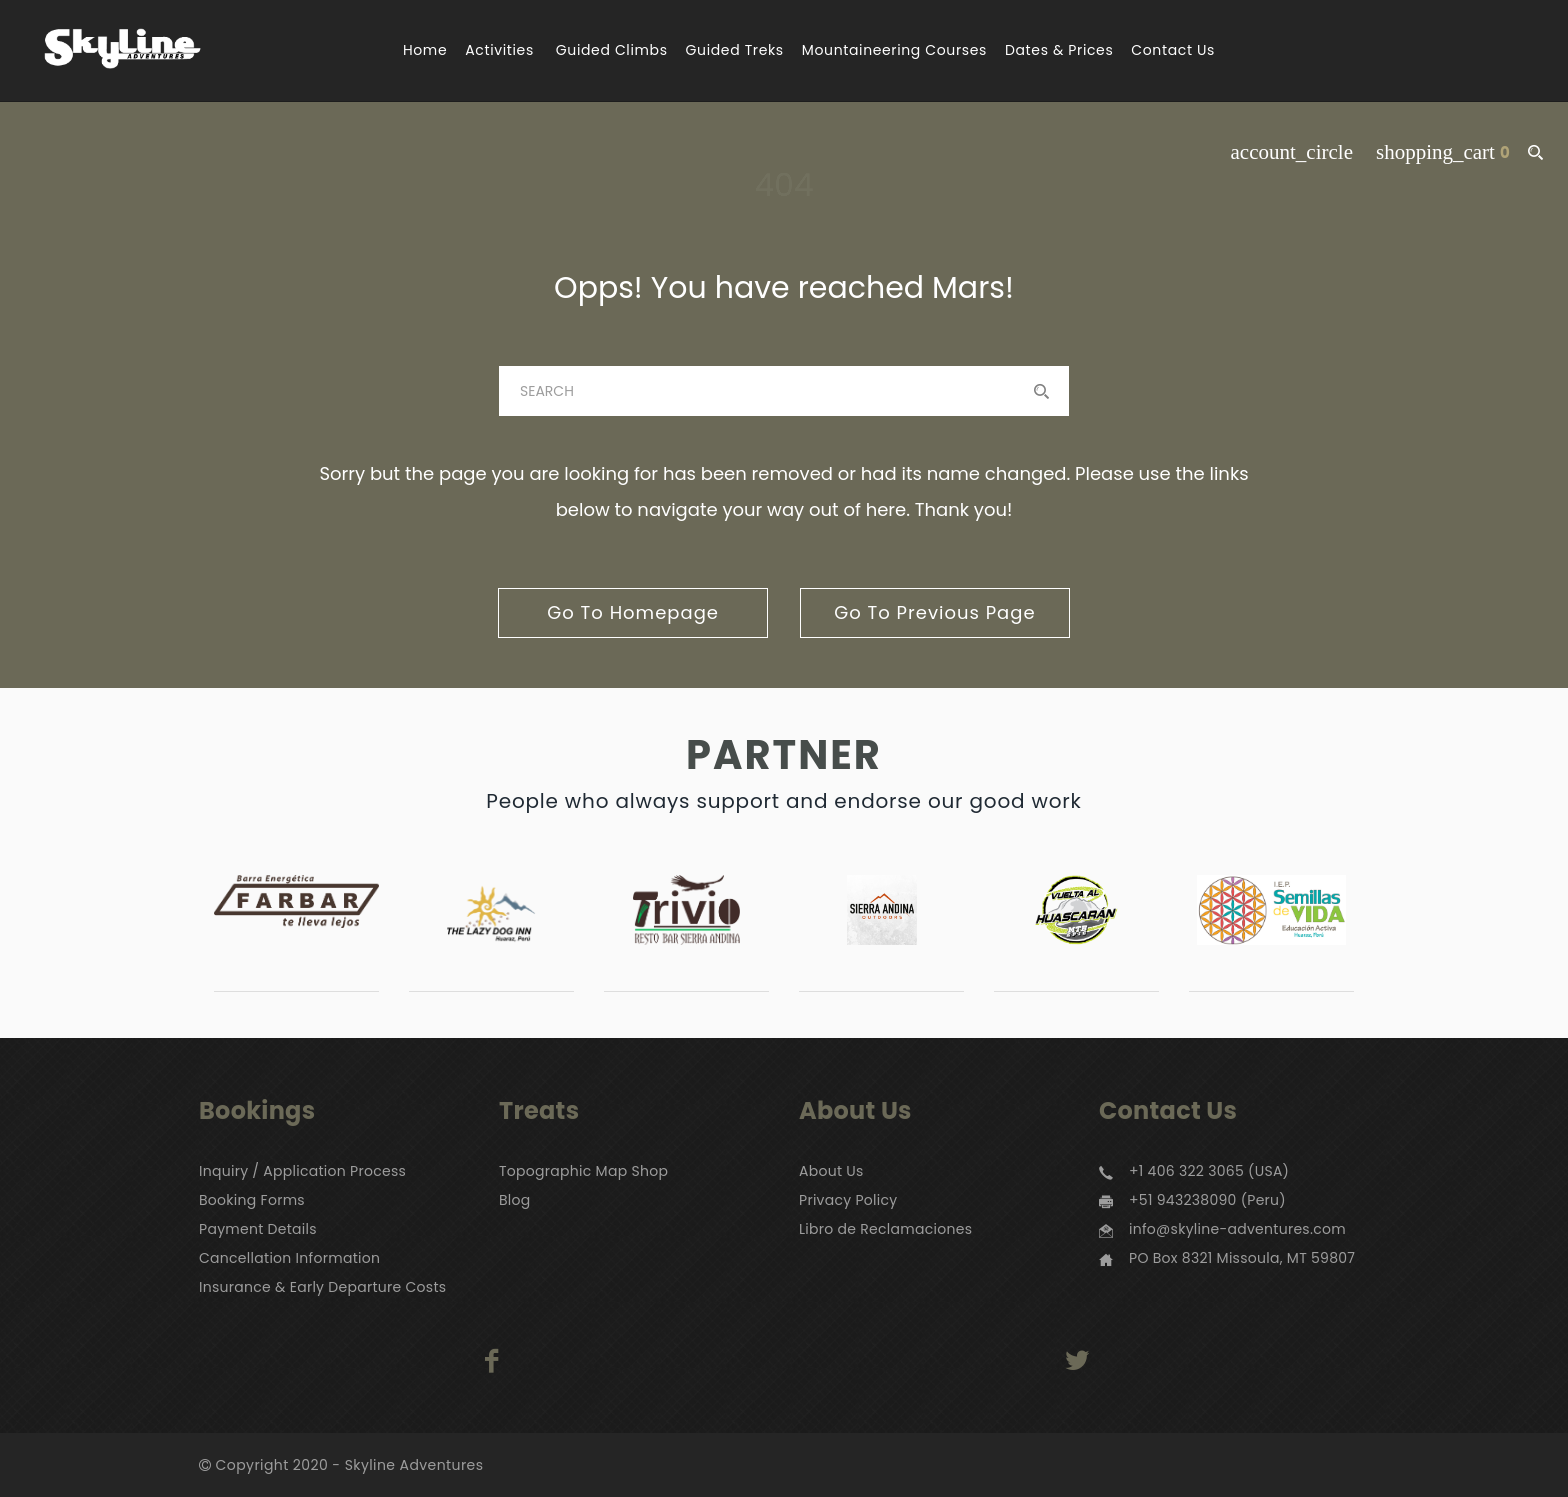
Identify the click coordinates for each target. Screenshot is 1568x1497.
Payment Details (258, 1229)
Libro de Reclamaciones (885, 1229)
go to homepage (633, 612)
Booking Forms (252, 1200)
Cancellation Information (289, 1258)
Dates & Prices (1059, 50)
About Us (831, 1171)
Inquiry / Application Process (302, 1171)
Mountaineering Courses (894, 50)
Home (425, 50)
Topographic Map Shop (583, 1171)
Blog (515, 1200)
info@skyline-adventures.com (1237, 1229)
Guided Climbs (612, 50)
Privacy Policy (848, 1200)
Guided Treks (735, 50)
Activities (499, 50)
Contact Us (1173, 50)
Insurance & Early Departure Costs (322, 1287)
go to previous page (934, 612)
